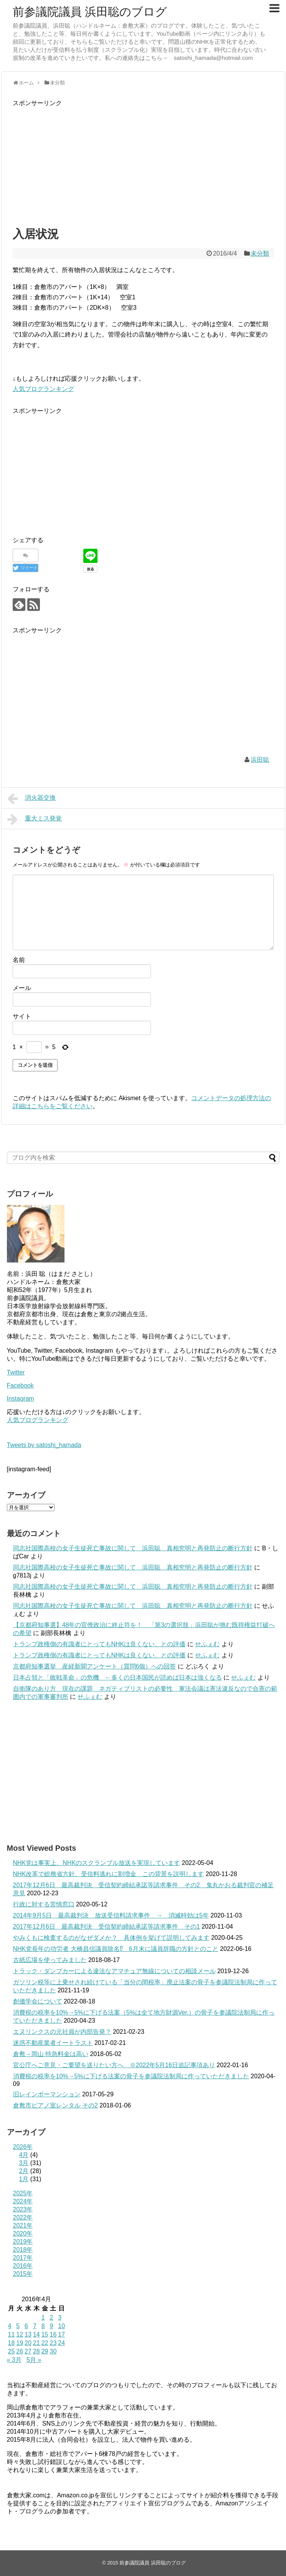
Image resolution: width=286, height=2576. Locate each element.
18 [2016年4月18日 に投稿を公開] (11, 2343)
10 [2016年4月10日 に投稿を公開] (61, 2326)
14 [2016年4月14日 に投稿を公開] (36, 2334)
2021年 (23, 2225)
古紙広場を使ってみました (50, 1960)
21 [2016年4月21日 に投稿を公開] (36, 2343)
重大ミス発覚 (34, 819)
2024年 (23, 2201)
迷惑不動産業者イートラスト (53, 2043)
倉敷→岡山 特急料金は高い (50, 2054)
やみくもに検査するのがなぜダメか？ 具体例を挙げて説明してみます (111, 1937)
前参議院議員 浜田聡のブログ (90, 11)
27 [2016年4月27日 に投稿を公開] (28, 2351)
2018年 (23, 2249)
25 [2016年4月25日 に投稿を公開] (11, 2351)
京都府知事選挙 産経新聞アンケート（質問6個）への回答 (94, 1666)
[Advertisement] (143, 162)
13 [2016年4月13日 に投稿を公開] (28, 2334)
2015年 (23, 2274)
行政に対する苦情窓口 (43, 1904)
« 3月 (14, 2360)
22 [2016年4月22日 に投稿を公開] (44, 2343)
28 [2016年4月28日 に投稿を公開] (36, 2351)
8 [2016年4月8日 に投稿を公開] (43, 2326)
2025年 (23, 2193)
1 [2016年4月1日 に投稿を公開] (43, 2317)
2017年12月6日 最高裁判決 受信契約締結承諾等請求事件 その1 (106, 1926)
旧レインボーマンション (47, 2094)
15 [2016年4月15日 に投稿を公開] (44, 2334)
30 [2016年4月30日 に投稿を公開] (53, 2351)
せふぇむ (207, 1644)
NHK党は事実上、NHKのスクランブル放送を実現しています (96, 1863)
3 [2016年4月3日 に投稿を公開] (59, 2317)
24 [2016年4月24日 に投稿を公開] (61, 2343)
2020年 (23, 2233)
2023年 (23, 2209)
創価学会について (37, 2001)
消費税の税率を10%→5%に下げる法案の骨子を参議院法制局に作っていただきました (131, 2076)
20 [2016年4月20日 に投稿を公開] (28, 2343)
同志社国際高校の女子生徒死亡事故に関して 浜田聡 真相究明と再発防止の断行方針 (133, 1548)
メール (22, 988)
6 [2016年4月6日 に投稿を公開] (26, 2326)
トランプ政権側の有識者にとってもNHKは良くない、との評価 (99, 1644)
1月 (24, 2179)
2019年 (23, 2241)
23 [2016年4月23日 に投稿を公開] (53, 2343)
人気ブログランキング (43, 389)
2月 (24, 2171)
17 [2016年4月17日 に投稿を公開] (61, 2334)
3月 (24, 2163)
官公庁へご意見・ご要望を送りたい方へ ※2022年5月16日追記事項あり (114, 2065)
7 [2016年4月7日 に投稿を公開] (34, 2326)
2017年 (23, 2257)
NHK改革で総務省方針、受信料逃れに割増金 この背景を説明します (108, 1874)
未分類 (260, 253)
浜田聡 (260, 759)
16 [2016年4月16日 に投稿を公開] (53, 2334)
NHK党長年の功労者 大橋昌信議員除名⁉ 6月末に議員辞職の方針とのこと (115, 1949)
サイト (22, 1016)
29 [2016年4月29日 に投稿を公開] (44, 2351)
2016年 (23, 2265)
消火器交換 (31, 798)
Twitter (16, 1372)
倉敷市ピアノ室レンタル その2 (55, 2105)
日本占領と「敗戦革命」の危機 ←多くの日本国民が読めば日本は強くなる (117, 1677)
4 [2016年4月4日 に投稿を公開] (10, 2326)
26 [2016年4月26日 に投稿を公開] (19, 2351)
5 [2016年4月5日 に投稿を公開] (18, 2326)
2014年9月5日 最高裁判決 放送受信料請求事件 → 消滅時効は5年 (111, 1915)
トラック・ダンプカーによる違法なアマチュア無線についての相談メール (114, 1971)
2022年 (23, 2217)
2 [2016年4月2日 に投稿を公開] (51, 2317)
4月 (24, 2155)
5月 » (33, 2360)
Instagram (20, 1398)
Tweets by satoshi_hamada (44, 1445)
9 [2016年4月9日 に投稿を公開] (51, 2326)
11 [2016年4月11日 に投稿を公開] (11, 2334)
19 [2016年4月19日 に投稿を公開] (19, 2343)
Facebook (20, 1385)
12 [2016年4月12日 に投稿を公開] (19, 2334)
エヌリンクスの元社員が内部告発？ (62, 2031)
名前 (19, 960)
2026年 (23, 2147)
